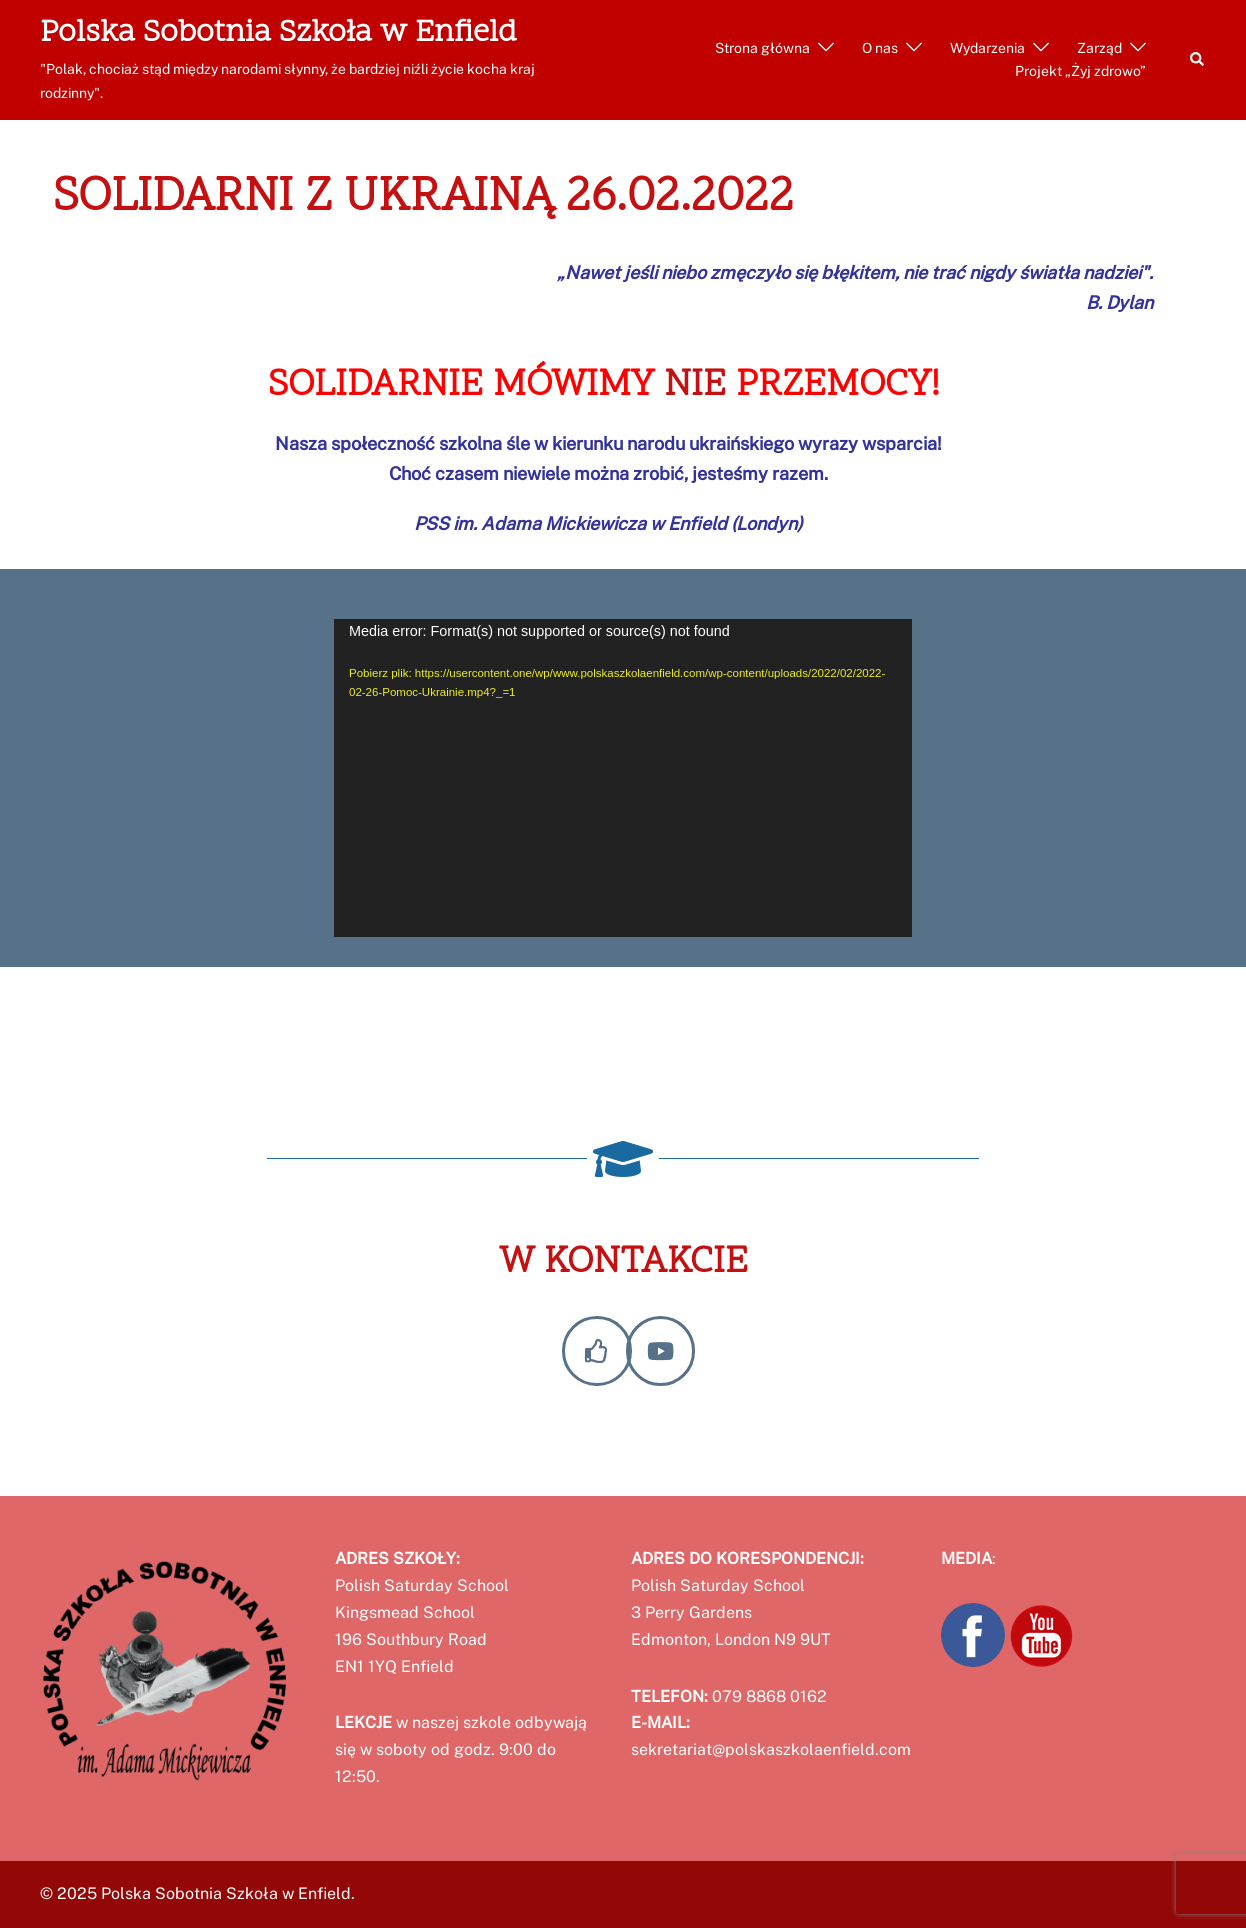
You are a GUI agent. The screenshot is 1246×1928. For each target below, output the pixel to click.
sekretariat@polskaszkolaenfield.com (771, 1749)
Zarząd (1099, 48)
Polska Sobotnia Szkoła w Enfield (278, 33)
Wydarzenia (987, 48)
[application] (623, 778)
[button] (1198, 60)
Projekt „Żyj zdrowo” (1080, 71)
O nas (880, 48)
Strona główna (762, 48)
